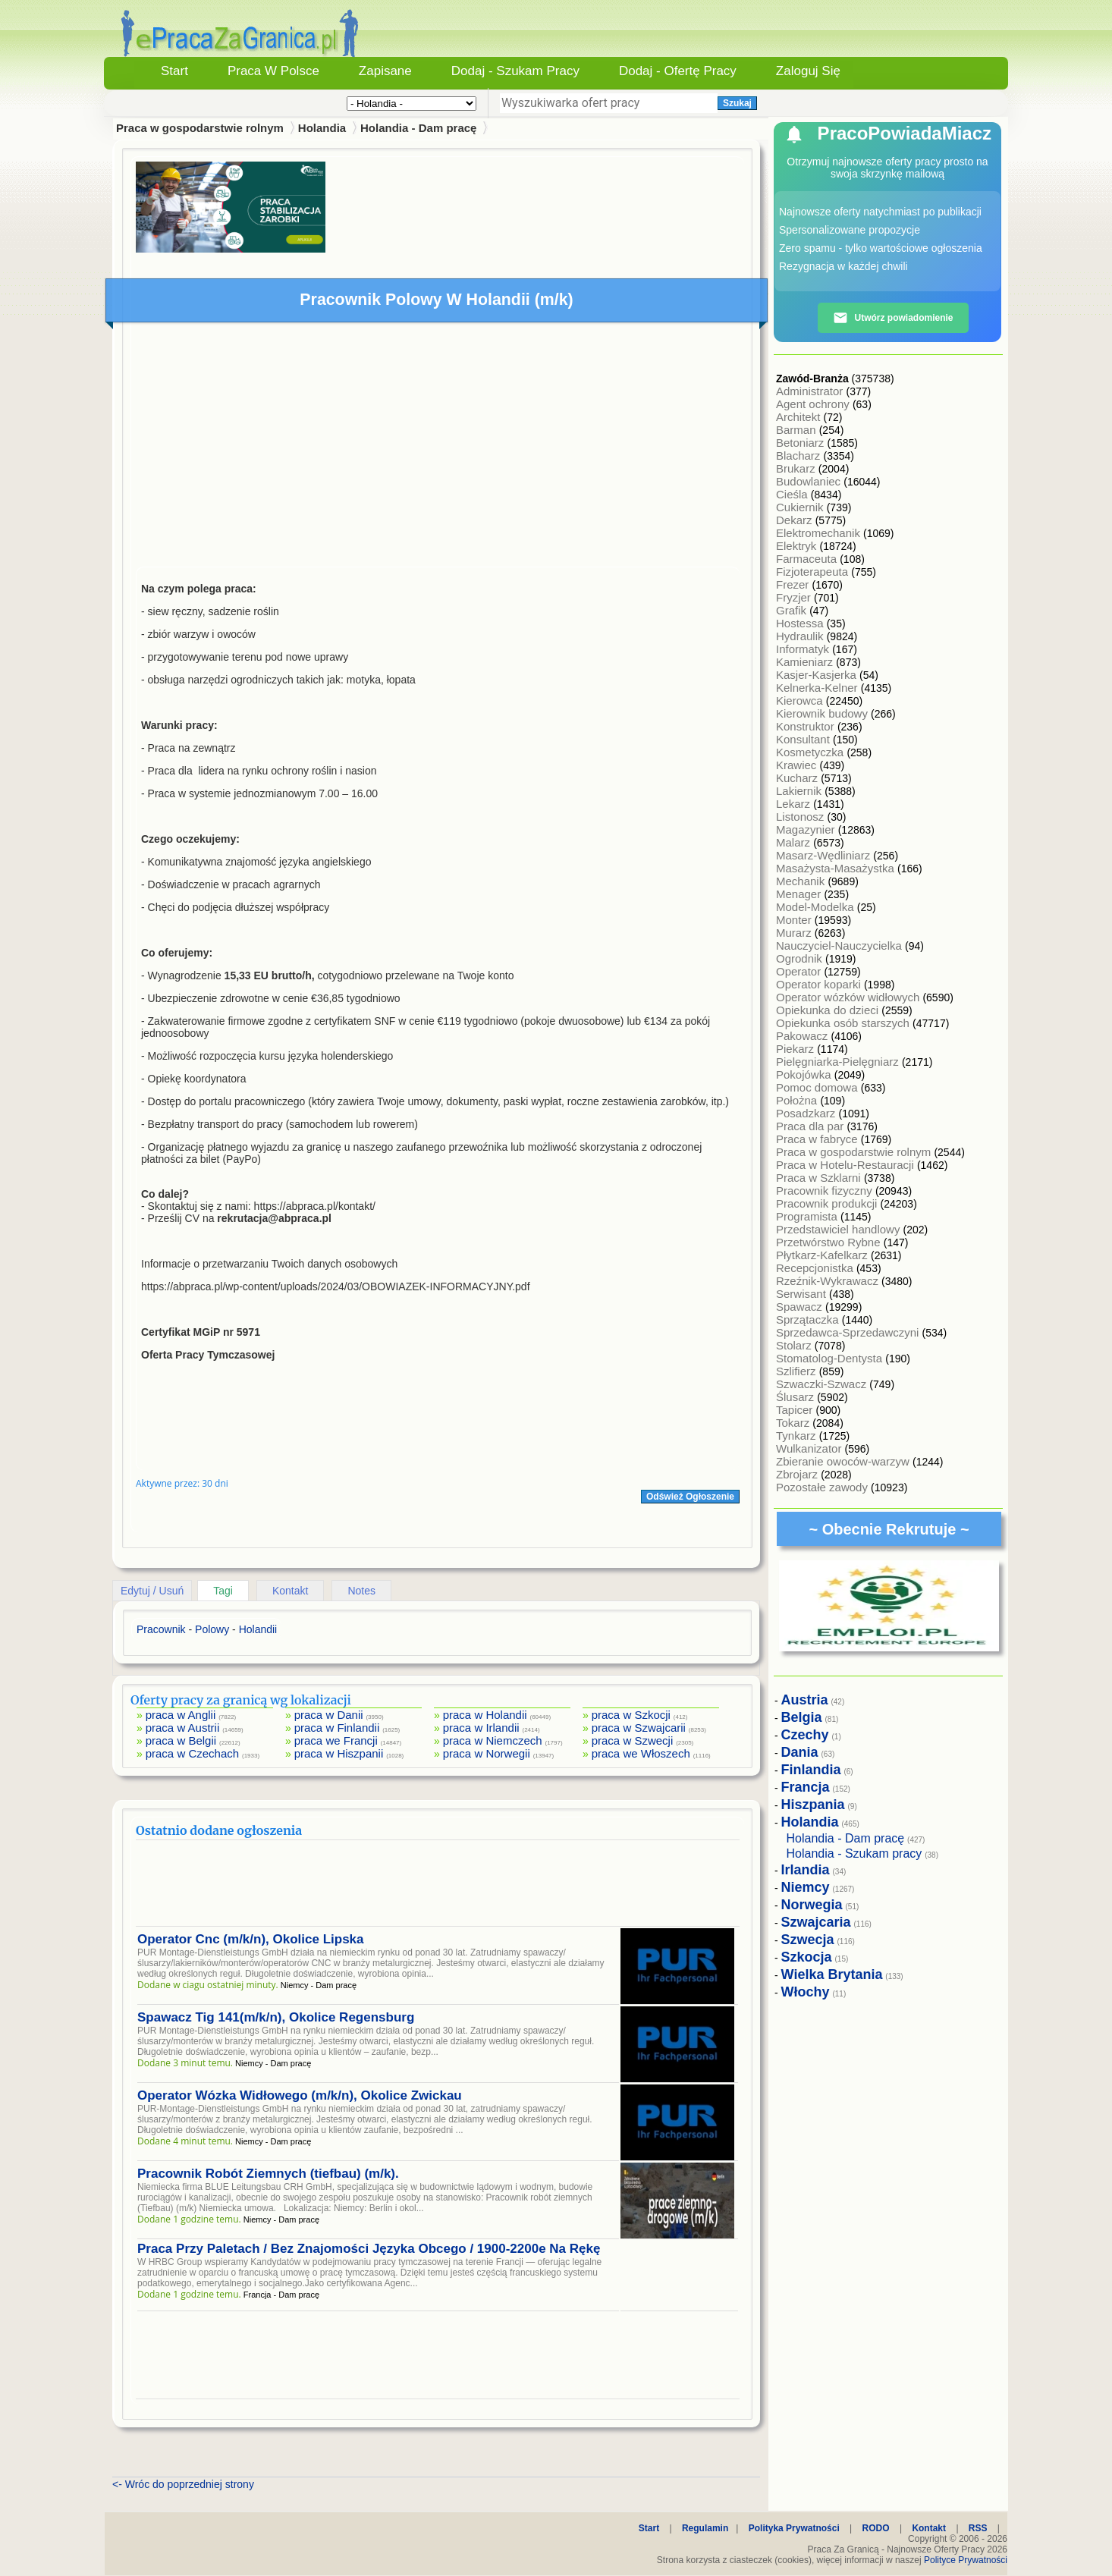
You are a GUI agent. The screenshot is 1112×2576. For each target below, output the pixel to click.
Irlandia (805, 1869)
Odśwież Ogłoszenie (690, 1496)
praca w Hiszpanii (339, 1753)
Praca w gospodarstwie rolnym (855, 1151)
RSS (978, 2528)
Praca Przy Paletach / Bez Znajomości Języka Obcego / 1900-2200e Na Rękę (368, 2248)
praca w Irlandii (481, 1727)
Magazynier (807, 829)
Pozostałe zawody (823, 1487)
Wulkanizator (810, 1448)
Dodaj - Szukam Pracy (515, 71)
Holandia (322, 127)
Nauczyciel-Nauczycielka (840, 945)
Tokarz (794, 1422)
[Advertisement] (438, 448)
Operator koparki (820, 984)
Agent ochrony (814, 403)
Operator (800, 971)
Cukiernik (801, 507)
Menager (800, 893)
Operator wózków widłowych (849, 997)
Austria (804, 1699)
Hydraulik (801, 636)
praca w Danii (328, 1714)
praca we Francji (336, 1740)
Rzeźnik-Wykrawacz (828, 1280)
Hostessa (801, 623)
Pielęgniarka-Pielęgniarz (839, 1061)
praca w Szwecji (633, 1740)
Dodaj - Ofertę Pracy (678, 71)
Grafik (792, 610)
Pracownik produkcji (828, 1203)
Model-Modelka (816, 906)
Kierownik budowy (823, 713)
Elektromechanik (819, 532)
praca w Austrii (183, 1727)
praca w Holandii (485, 1714)
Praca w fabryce (818, 1138)
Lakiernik (800, 790)
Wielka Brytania (832, 1974)
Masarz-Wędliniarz (824, 855)
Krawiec (798, 765)
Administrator (811, 391)
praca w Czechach (192, 1753)
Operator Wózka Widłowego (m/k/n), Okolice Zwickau (299, 2095)
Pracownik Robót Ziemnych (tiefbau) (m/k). (268, 2173)
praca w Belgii (181, 1740)
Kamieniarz (806, 661)
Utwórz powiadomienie (893, 317)
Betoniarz (802, 442)
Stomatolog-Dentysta (830, 1358)
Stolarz (795, 1345)
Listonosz (802, 816)
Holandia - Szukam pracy (854, 1853)
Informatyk (804, 648)
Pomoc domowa (818, 1087)
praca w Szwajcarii (639, 1727)
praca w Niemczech (492, 1740)
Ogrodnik (800, 958)
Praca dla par (811, 1126)
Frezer (794, 584)
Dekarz (795, 520)
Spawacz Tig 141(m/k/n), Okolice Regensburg (275, 2017)
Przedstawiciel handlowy (839, 1229)
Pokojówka (805, 1074)
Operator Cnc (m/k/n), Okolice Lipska (250, 1939)
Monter (795, 919)
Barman (797, 429)
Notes (361, 1591)
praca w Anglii (181, 1714)
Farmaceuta (808, 558)
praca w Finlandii (337, 1727)
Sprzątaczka (809, 1319)
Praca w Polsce (273, 71)
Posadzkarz (807, 1113)
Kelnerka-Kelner (818, 687)
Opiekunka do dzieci (828, 1010)
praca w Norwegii (486, 1753)
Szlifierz (797, 1371)
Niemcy (805, 1887)
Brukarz (797, 468)
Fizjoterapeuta (813, 571)
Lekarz (794, 803)
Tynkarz (797, 1435)
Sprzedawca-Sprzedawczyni (849, 1332)
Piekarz (796, 1048)
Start (174, 71)
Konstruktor (806, 726)
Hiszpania (813, 1804)
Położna (798, 1100)
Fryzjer (795, 597)
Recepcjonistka (816, 1267)
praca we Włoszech (641, 1753)
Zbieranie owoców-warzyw (844, 1461)
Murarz (795, 932)
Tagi (223, 1591)
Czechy (805, 1734)
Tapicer (796, 1409)
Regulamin (705, 2528)
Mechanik (802, 881)
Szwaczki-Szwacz (822, 1384)
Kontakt (290, 1591)
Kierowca (801, 700)
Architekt (800, 416)
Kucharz (798, 777)
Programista (808, 1216)
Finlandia (811, 1769)
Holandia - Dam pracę (418, 127)
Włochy (805, 1992)
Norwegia (812, 1904)
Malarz (794, 842)
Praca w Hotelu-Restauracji (846, 1164)
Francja (805, 1787)
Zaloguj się (808, 71)
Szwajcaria (816, 1922)
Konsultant (804, 739)
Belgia (801, 1717)
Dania (799, 1752)
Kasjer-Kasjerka (817, 674)
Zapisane (385, 71)
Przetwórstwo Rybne (830, 1242)
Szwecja (807, 1939)
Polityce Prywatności (965, 2560)
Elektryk (798, 545)
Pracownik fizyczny (825, 1190)
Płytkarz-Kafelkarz (823, 1255)
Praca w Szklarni (820, 1177)
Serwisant (802, 1293)
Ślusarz (796, 1396)
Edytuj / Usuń (152, 1591)
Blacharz (800, 455)
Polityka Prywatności (794, 2528)
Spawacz (800, 1306)
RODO (876, 2528)
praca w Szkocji (631, 1714)
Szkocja (806, 1957)
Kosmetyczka (811, 752)
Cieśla (793, 494)
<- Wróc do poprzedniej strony (183, 2484)
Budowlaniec (809, 481)
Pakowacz (803, 1035)
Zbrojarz (798, 1474)
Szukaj (737, 103)
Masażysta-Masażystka (836, 868)
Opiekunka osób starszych (844, 1022)
